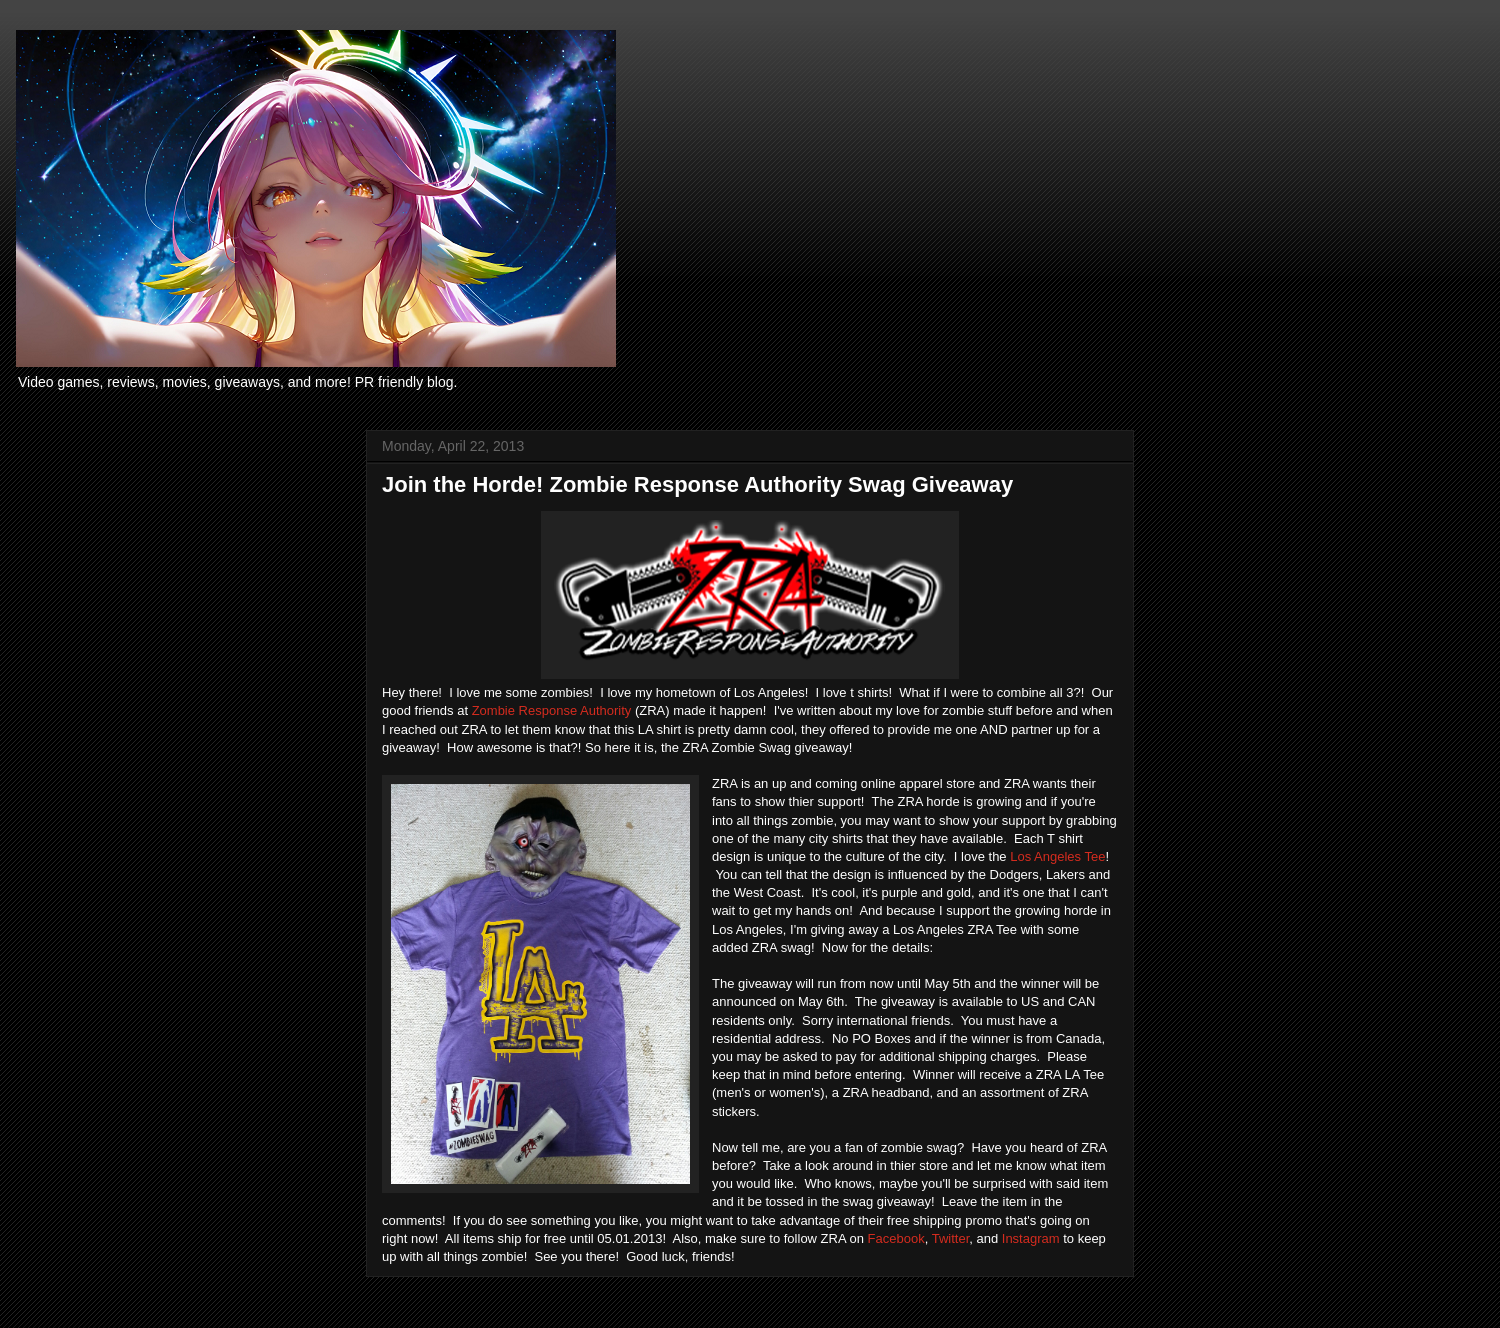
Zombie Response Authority (552, 710)
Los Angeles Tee (1057, 856)
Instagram (1032, 1238)
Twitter (951, 1238)
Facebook (896, 1238)
